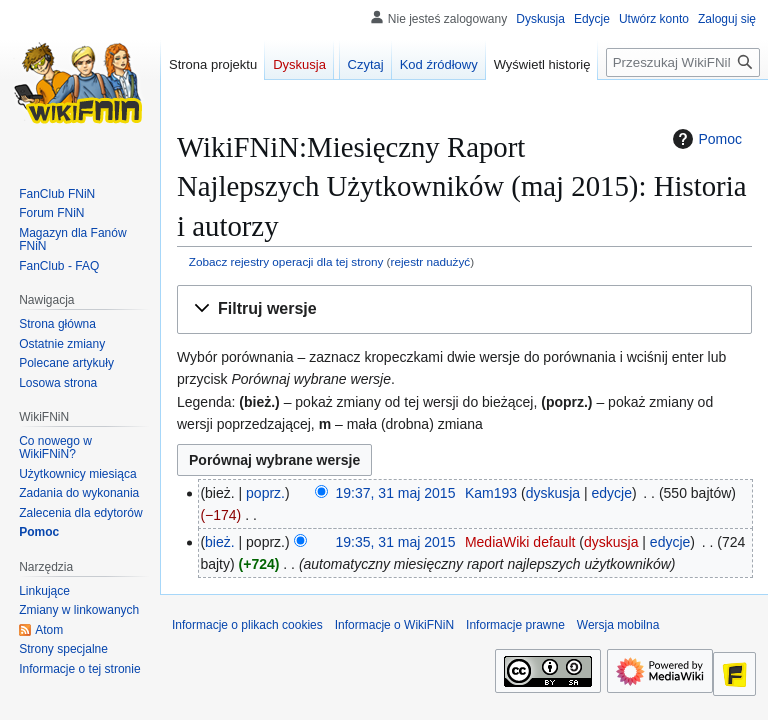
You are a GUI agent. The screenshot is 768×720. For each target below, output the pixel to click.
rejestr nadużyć (431, 261)
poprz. (265, 493)
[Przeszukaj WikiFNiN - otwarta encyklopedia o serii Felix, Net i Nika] (683, 62)
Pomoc (705, 139)
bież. (220, 542)
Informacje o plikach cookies (247, 625)
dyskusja (553, 493)
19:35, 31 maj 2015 (396, 542)
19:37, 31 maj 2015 (396, 493)
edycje (612, 493)
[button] (464, 309)
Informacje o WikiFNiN (394, 625)
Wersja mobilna (618, 625)
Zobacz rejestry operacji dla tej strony (286, 261)
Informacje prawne (515, 625)
